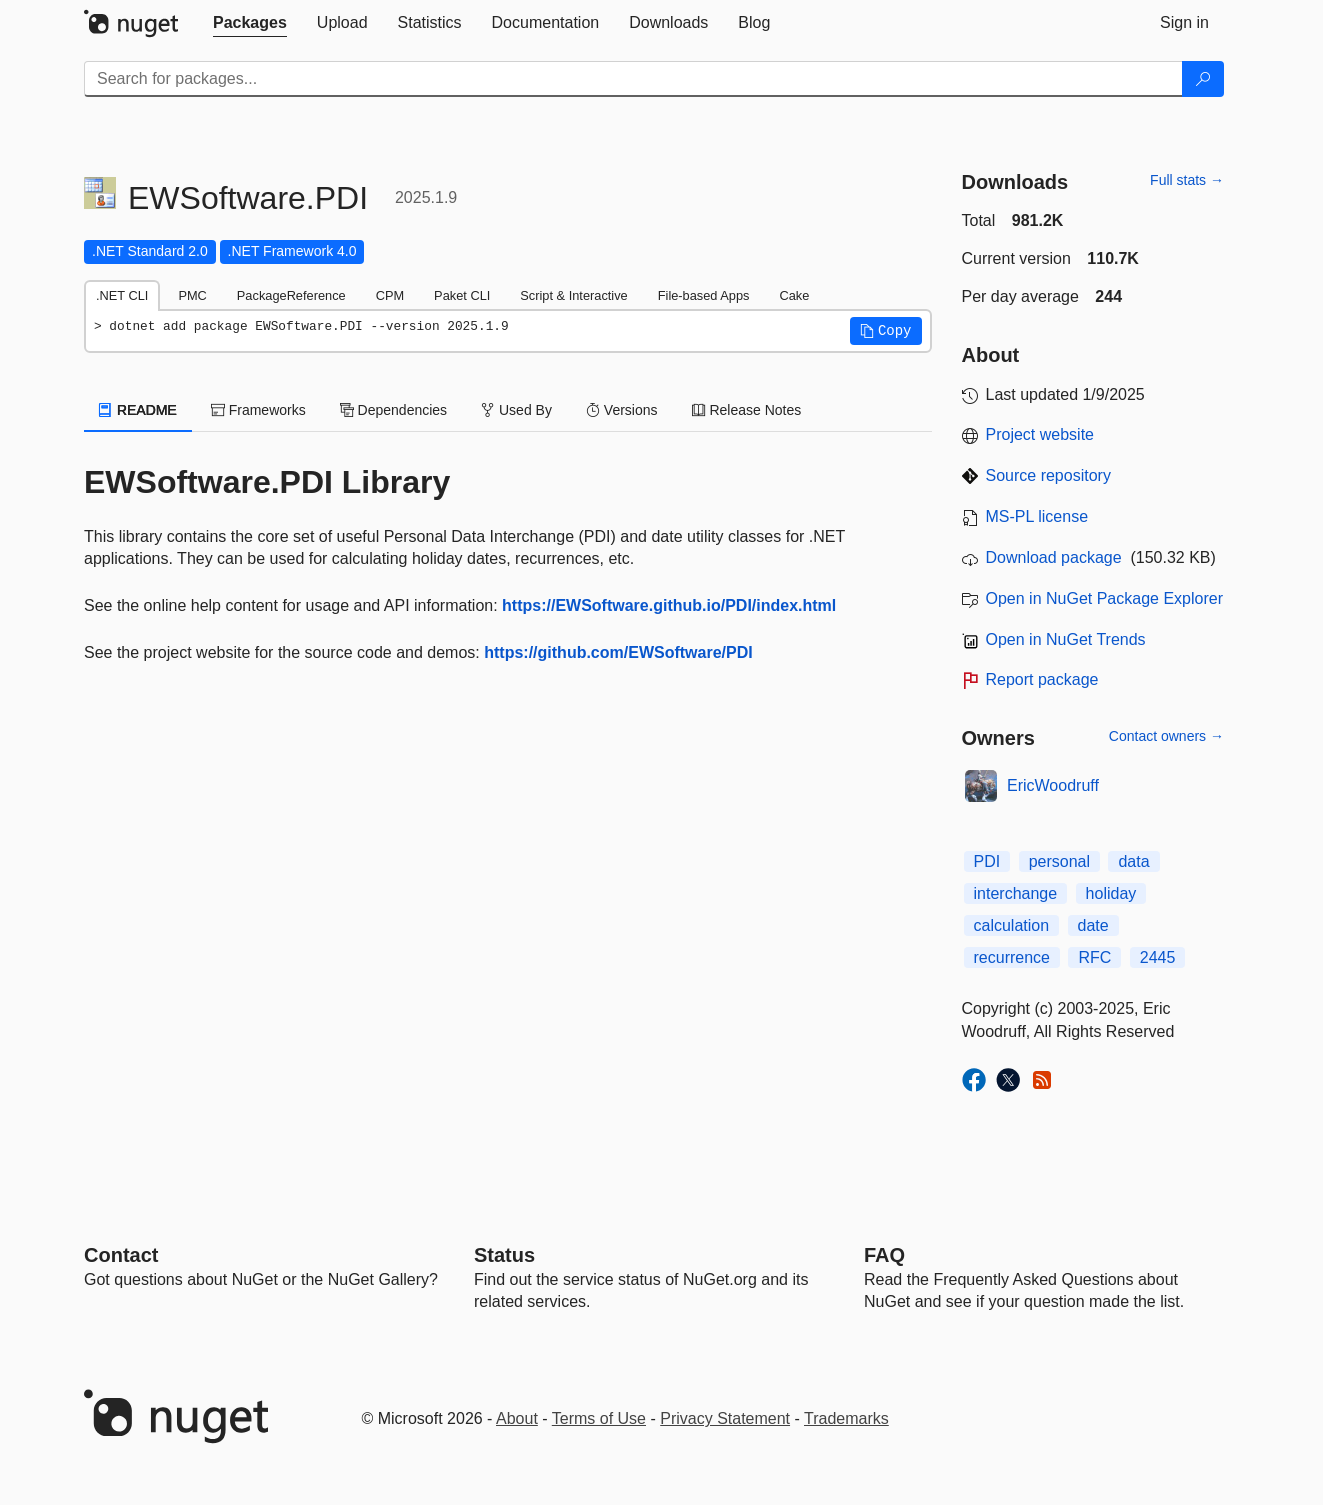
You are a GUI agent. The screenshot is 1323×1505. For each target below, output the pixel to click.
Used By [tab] (516, 410)
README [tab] (138, 410)
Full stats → (1187, 180)
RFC (1094, 957)
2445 (1158, 957)
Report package (1042, 679)
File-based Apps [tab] (704, 295)
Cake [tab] (794, 295)
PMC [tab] (192, 295)
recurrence (1012, 957)
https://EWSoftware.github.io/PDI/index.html (669, 605)
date (1093, 925)
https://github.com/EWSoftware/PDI (618, 652)
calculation (1012, 925)
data (1133, 861)
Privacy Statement (725, 1418)
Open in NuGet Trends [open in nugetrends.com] (1066, 639)
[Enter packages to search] (633, 79)
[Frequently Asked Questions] (884, 1255)
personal (1059, 861)
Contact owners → (1166, 736)
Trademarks (846, 1418)
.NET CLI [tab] (122, 295)
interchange (1016, 893)
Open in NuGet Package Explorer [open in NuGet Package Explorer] (1104, 598)
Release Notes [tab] (747, 410)
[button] (886, 331)
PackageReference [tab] (291, 295)
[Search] (1203, 79)
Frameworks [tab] (258, 410)
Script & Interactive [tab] (573, 295)
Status (504, 1255)
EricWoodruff (1053, 785)
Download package (1054, 557)
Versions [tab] (622, 410)
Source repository (1048, 475)
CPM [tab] (390, 295)
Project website (1040, 434)
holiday (1111, 893)
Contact (121, 1255)
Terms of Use (599, 1418)
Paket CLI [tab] (462, 295)
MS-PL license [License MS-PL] (1037, 516)
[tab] (250, 23)
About (517, 1418)
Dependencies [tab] (393, 410)
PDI (987, 861)
